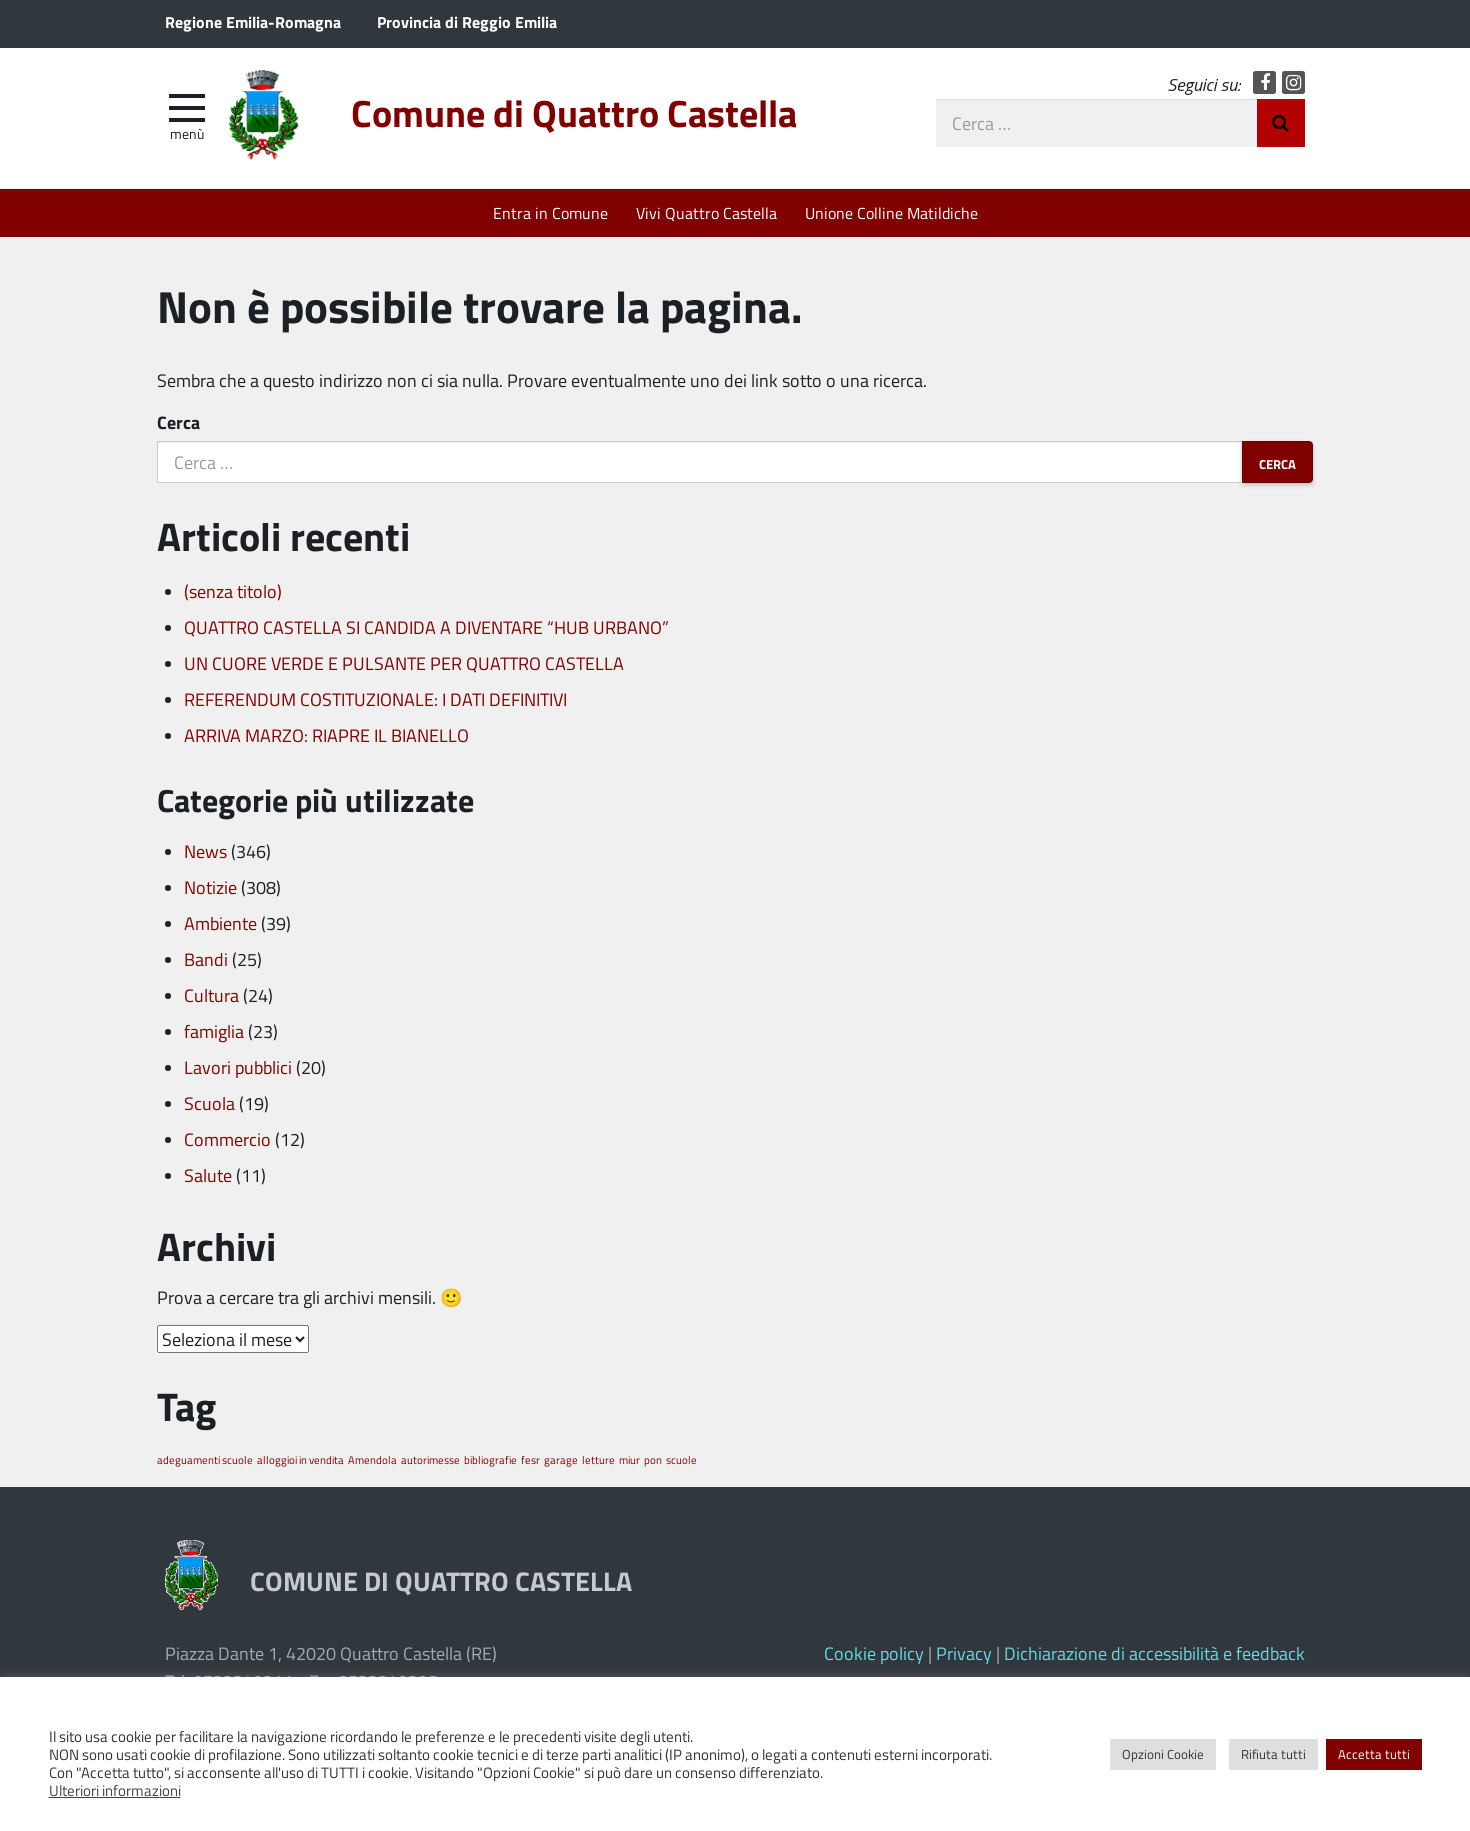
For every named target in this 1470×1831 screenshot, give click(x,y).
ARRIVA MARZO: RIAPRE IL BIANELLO (326, 735)
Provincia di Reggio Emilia (467, 21)
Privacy (964, 1653)
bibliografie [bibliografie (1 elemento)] (490, 1459)
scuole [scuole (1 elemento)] (681, 1459)
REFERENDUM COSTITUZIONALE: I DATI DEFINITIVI (375, 699)
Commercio (227, 1139)
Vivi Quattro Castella (706, 212)
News (205, 851)
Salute (208, 1175)
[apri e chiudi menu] (187, 106)
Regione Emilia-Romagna (253, 21)
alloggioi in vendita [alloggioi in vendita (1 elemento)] (300, 1459)
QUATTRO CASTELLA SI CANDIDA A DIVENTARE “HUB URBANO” (426, 627)
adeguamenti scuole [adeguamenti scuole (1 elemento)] (205, 1459)
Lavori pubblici (238, 1067)
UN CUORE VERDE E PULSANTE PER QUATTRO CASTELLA (404, 663)
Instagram (1293, 82)
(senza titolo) (233, 591)
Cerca (178, 422)
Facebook (1264, 82)
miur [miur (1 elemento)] (629, 1459)
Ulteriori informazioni (115, 1790)
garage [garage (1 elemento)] (561, 1459)
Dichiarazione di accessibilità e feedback (1154, 1653)
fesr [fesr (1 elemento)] (530, 1459)
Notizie (210, 887)
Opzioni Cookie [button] (1163, 1754)
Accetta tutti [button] (1374, 1754)
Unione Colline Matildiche (891, 212)
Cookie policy (874, 1653)
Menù (187, 133)
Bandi (206, 959)
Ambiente (220, 923)
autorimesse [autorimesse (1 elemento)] (430, 1459)
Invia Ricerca (1281, 123)
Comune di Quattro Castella (574, 112)
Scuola (209, 1103)
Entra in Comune (550, 212)
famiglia (214, 1031)
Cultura (211, 995)
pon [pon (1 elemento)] (653, 1459)
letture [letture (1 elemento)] (598, 1459)
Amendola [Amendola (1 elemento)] (372, 1459)
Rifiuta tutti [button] (1273, 1754)
